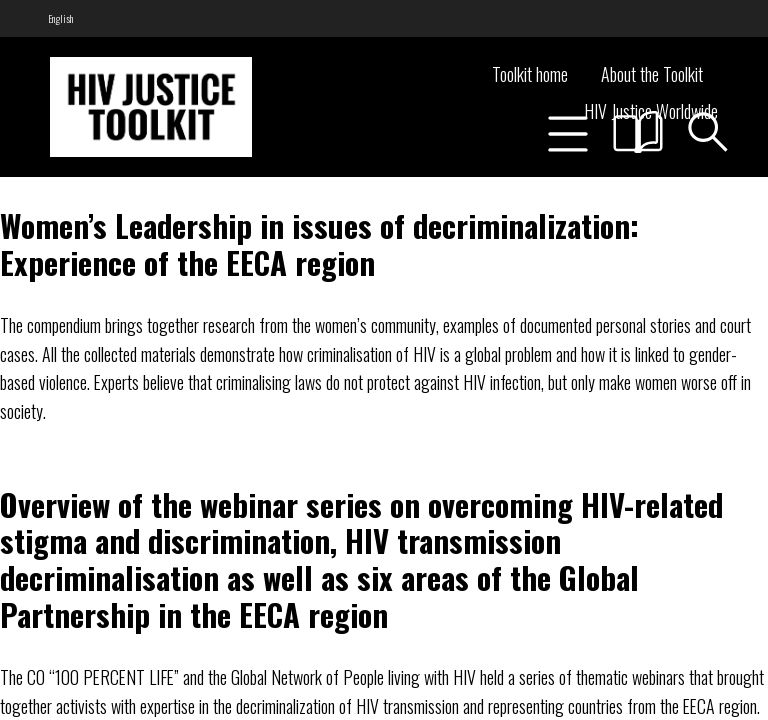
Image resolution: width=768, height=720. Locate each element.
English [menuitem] (60, 18)
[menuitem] (60, 18)
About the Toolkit (652, 74)
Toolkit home (530, 74)
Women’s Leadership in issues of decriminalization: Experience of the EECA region (319, 243)
